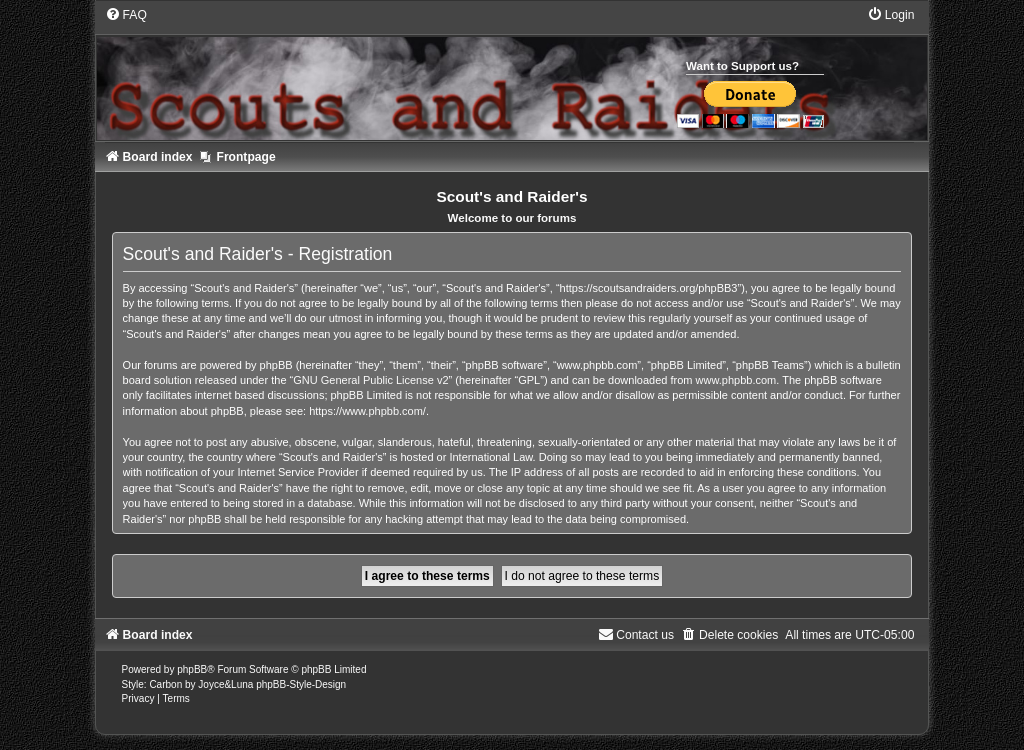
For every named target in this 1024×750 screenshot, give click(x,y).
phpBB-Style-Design (301, 684)
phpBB (192, 669)
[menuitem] (126, 15)
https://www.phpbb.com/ (367, 411)
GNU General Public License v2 (370, 380)
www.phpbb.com (736, 380)
